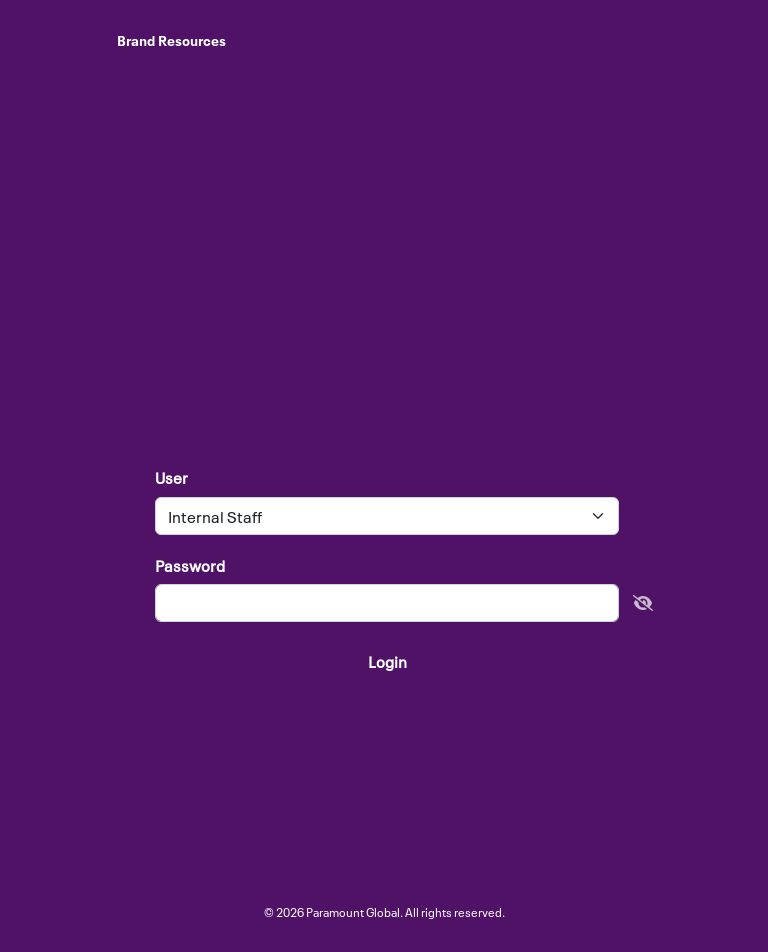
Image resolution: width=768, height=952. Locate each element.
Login (387, 661)
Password (190, 565)
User (171, 477)
